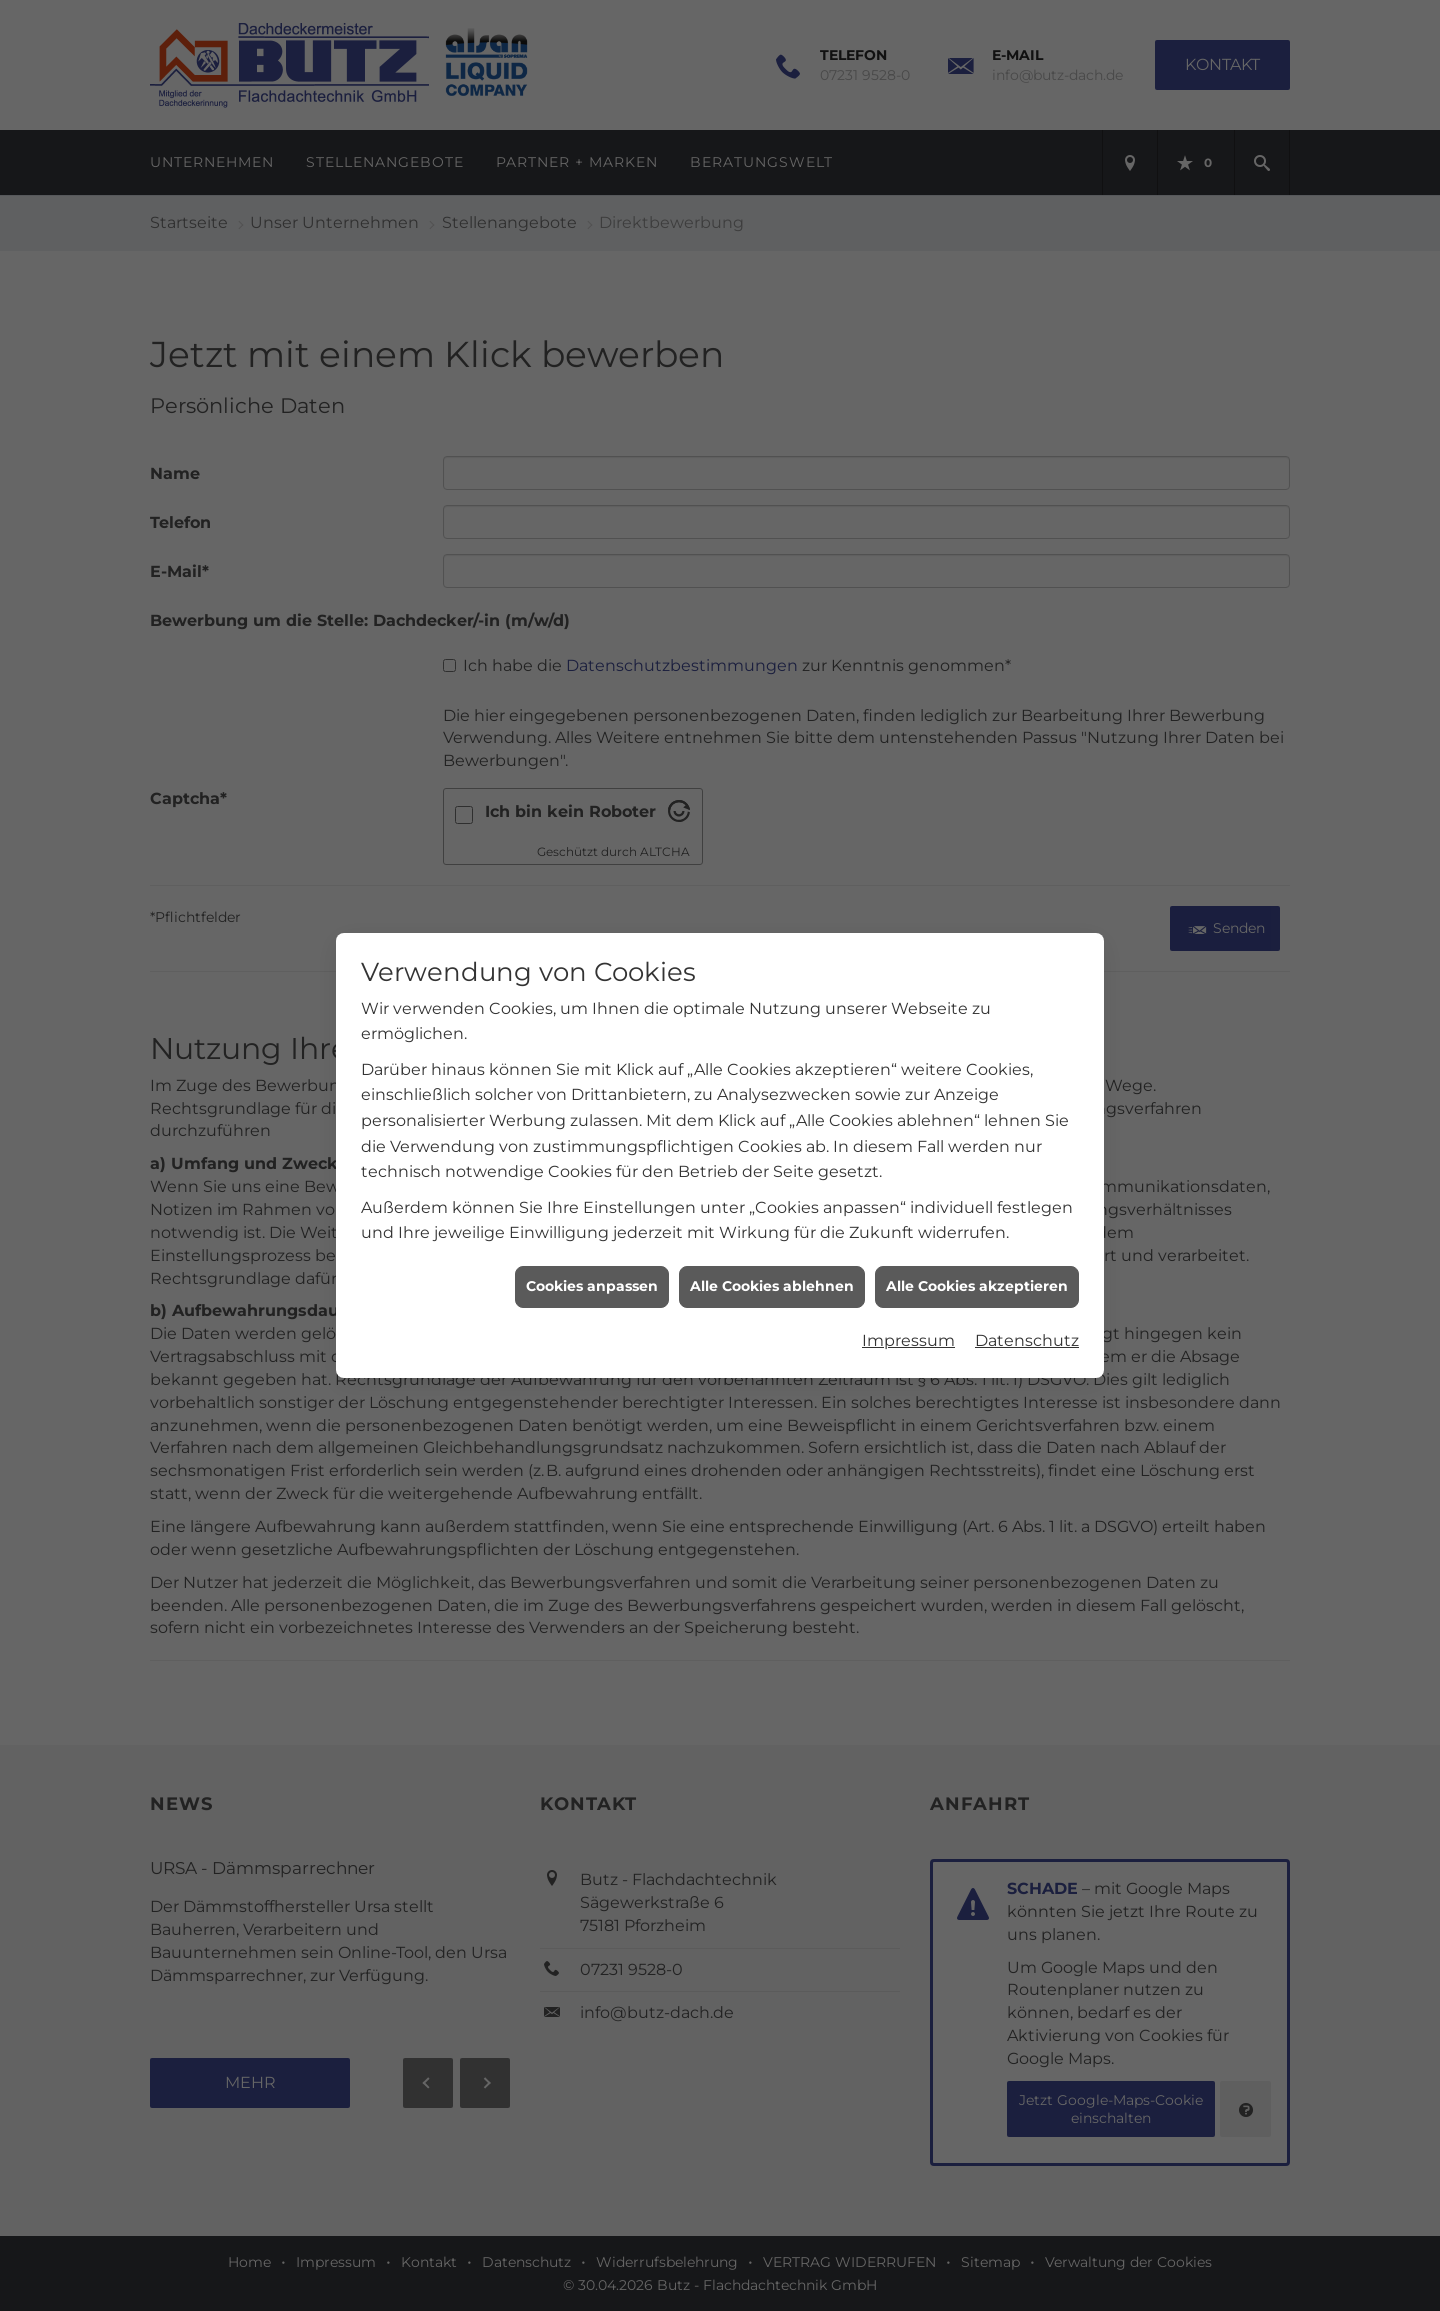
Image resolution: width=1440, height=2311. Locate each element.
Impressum (908, 1308)
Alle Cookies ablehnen (772, 1255)
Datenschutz (1027, 1308)
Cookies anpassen (592, 1255)
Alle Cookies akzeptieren (977, 1255)
